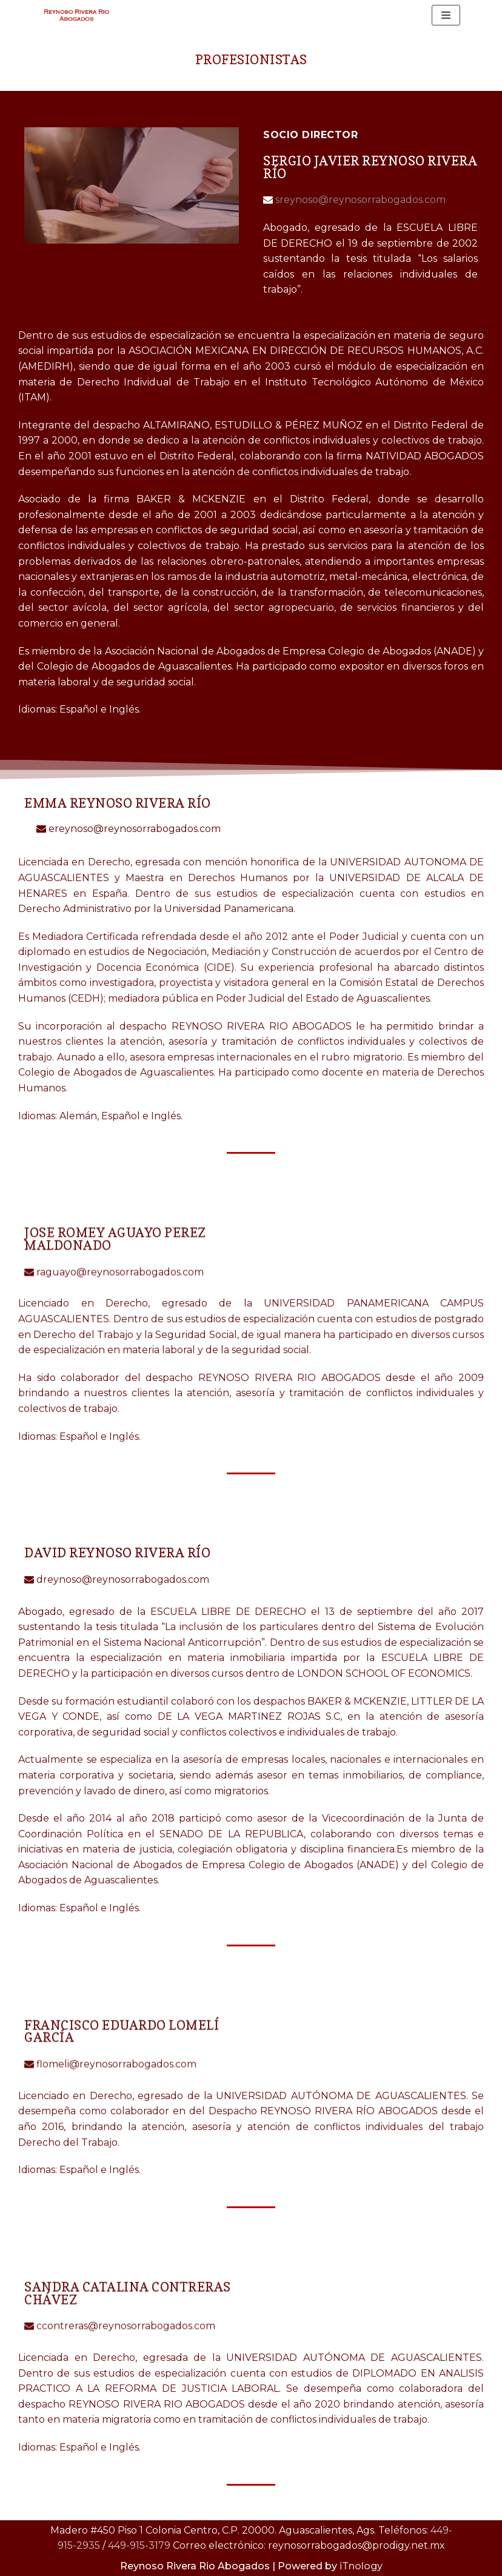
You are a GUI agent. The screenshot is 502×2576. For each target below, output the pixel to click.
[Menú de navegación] (446, 15)
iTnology (361, 2566)
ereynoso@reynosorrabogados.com (133, 828)
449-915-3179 (139, 2545)
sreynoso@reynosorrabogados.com (359, 199)
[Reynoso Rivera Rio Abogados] (78, 14)
